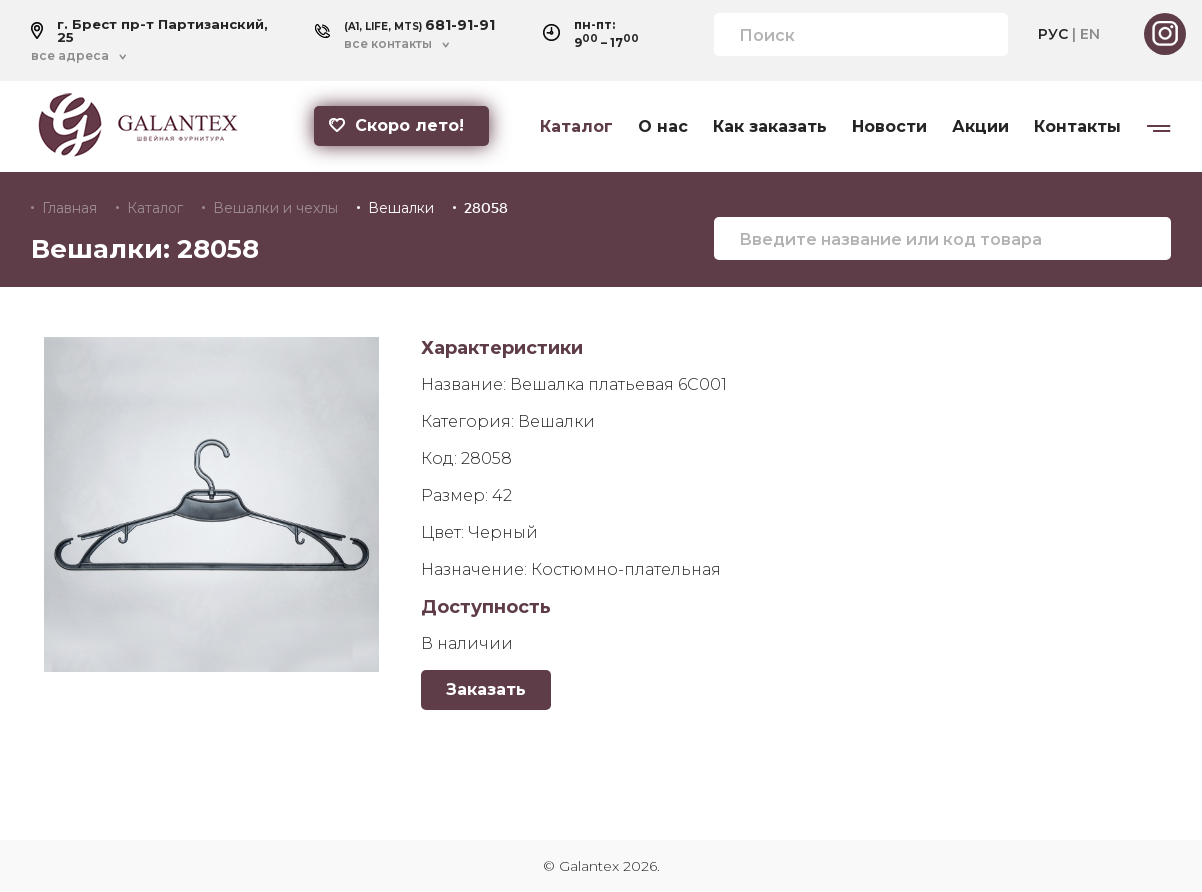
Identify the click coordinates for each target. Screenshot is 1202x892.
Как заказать (770, 127)
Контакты (1077, 127)
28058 (486, 208)
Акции (980, 127)
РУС (1053, 34)
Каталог (576, 127)
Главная (69, 208)
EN (1090, 34)
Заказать (486, 689)
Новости (889, 127)
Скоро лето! (396, 125)
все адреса (70, 56)
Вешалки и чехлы (275, 208)
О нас (663, 127)
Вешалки (401, 208)
